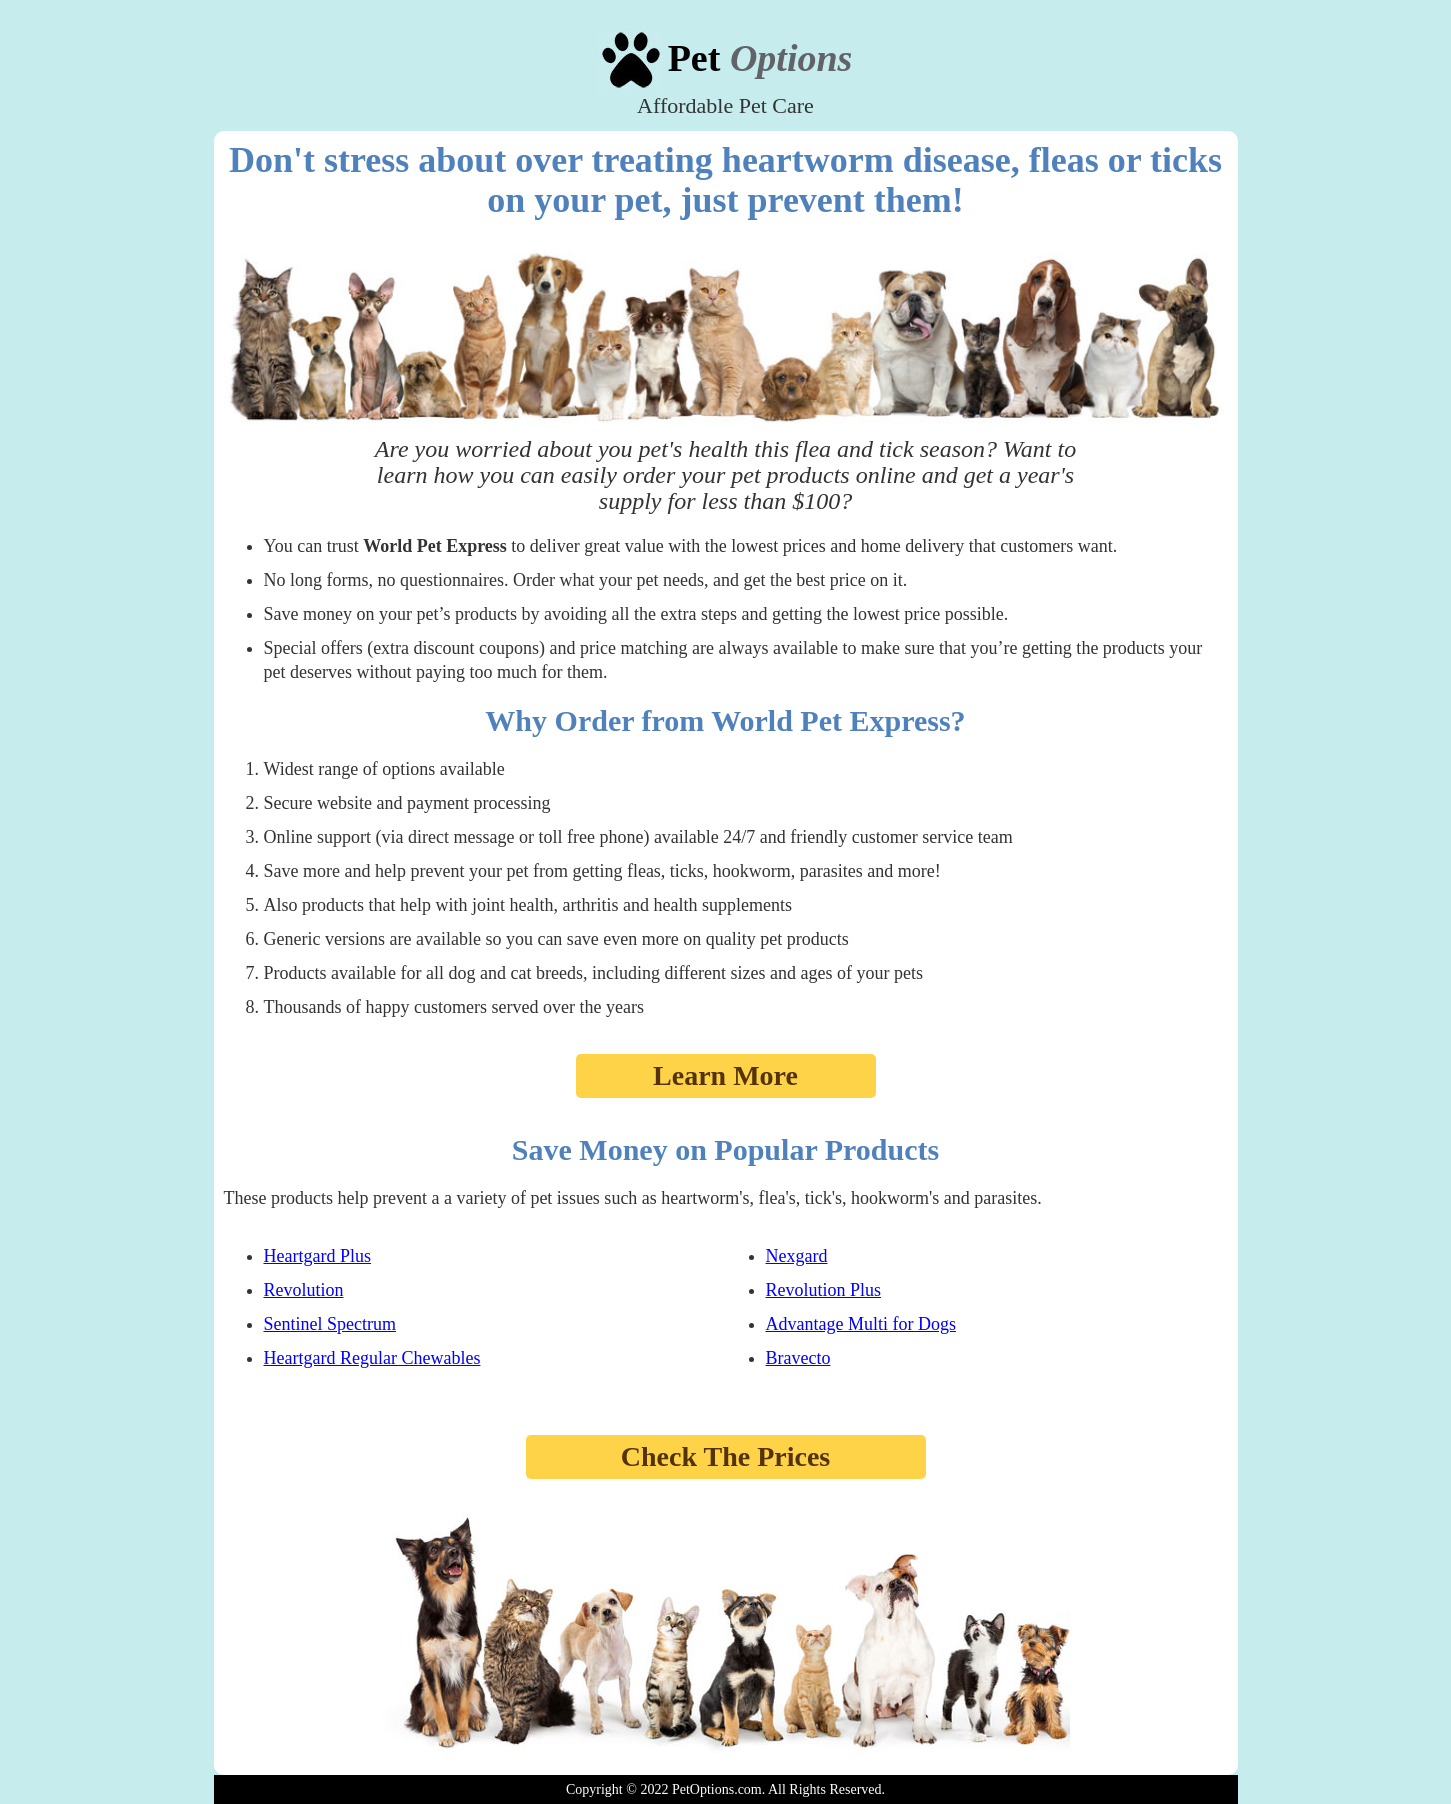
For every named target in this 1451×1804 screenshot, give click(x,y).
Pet (760, 58)
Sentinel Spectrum (330, 1324)
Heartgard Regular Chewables (372, 1358)
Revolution (304, 1290)
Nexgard (797, 1256)
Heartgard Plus (317, 1256)
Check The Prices (725, 1456)
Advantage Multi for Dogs (861, 1324)
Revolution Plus (824, 1290)
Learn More (725, 1075)
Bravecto (798, 1358)
